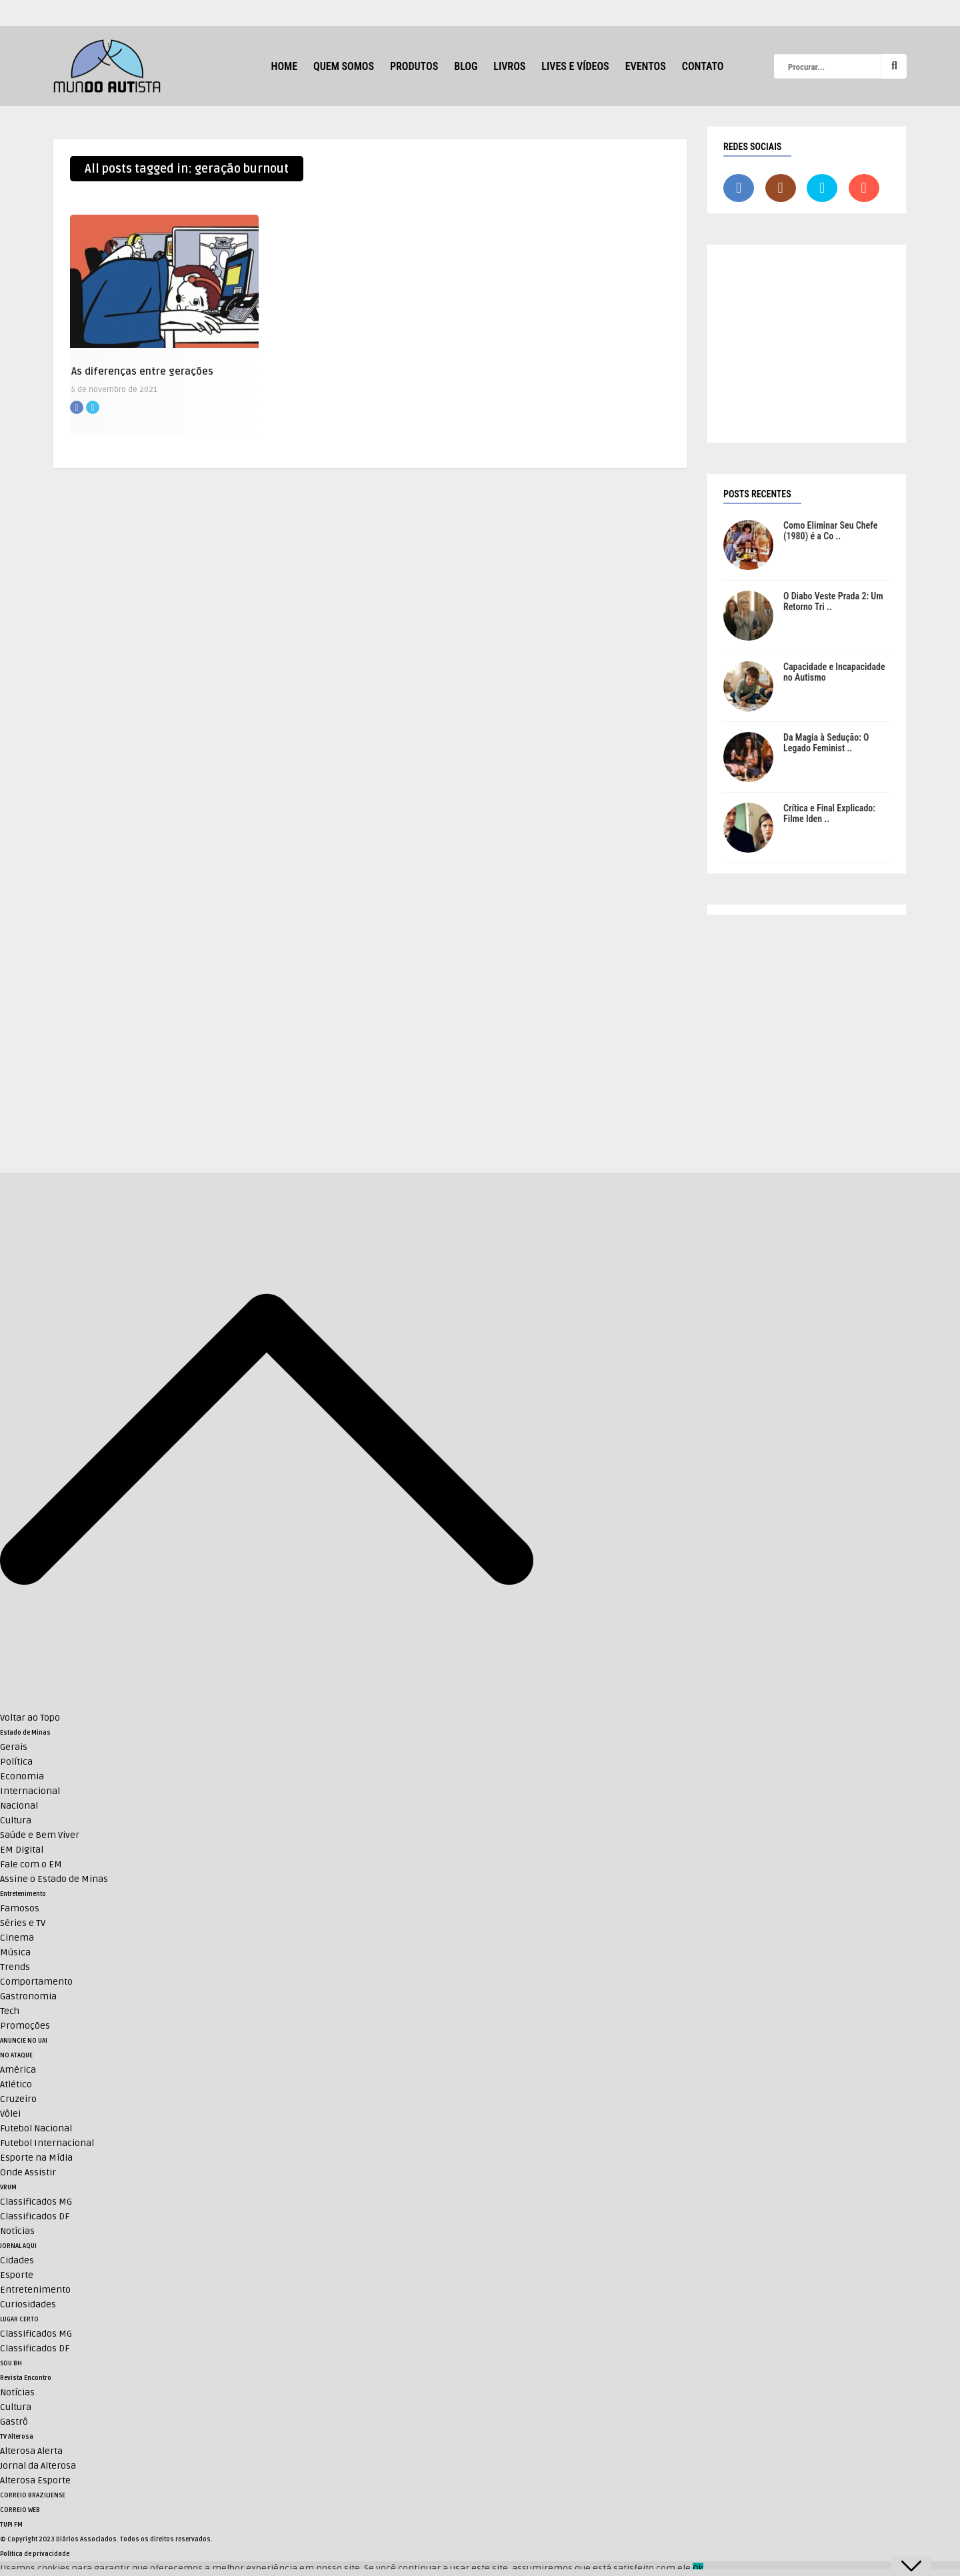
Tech (9, 2011)
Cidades (17, 2260)
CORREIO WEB (20, 2510)
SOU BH (11, 2363)
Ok (698, 2568)
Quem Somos (343, 66)
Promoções (25, 2025)
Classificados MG (36, 2201)
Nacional (19, 1805)
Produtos (414, 66)
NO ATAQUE (16, 2055)
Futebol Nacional (36, 2128)
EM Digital (21, 1849)
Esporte (16, 2275)
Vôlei (10, 2113)
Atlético (16, 2084)
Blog (465, 66)
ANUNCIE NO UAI (23, 2041)
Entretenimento (23, 1894)
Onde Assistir (28, 2172)
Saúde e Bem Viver (39, 1835)
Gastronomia (28, 1996)
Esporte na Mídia (36, 2157)
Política (16, 1761)
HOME (284, 66)
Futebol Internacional (47, 2143)
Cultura (15, 1820)
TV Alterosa (16, 2437)
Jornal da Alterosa (38, 2465)
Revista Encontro (25, 2378)
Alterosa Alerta (31, 2451)
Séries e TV (22, 1923)
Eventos (645, 66)
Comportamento (36, 1981)
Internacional (30, 1791)
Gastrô (14, 2421)
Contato (703, 66)
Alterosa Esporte (35, 2480)
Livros (509, 66)
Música (15, 1952)
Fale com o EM (31, 1864)
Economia (22, 1776)
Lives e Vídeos (575, 66)
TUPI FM (11, 2525)
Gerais (13, 1747)
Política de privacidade (34, 2554)
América (18, 2069)
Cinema (17, 1937)
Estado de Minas (25, 1733)
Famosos (19, 1908)
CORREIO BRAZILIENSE (32, 2495)
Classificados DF (34, 2216)
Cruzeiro (18, 2099)
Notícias (17, 2231)
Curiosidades (28, 2304)
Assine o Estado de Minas (54, 1879)
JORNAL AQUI (18, 2246)
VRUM (8, 2187)
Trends (15, 1967)
